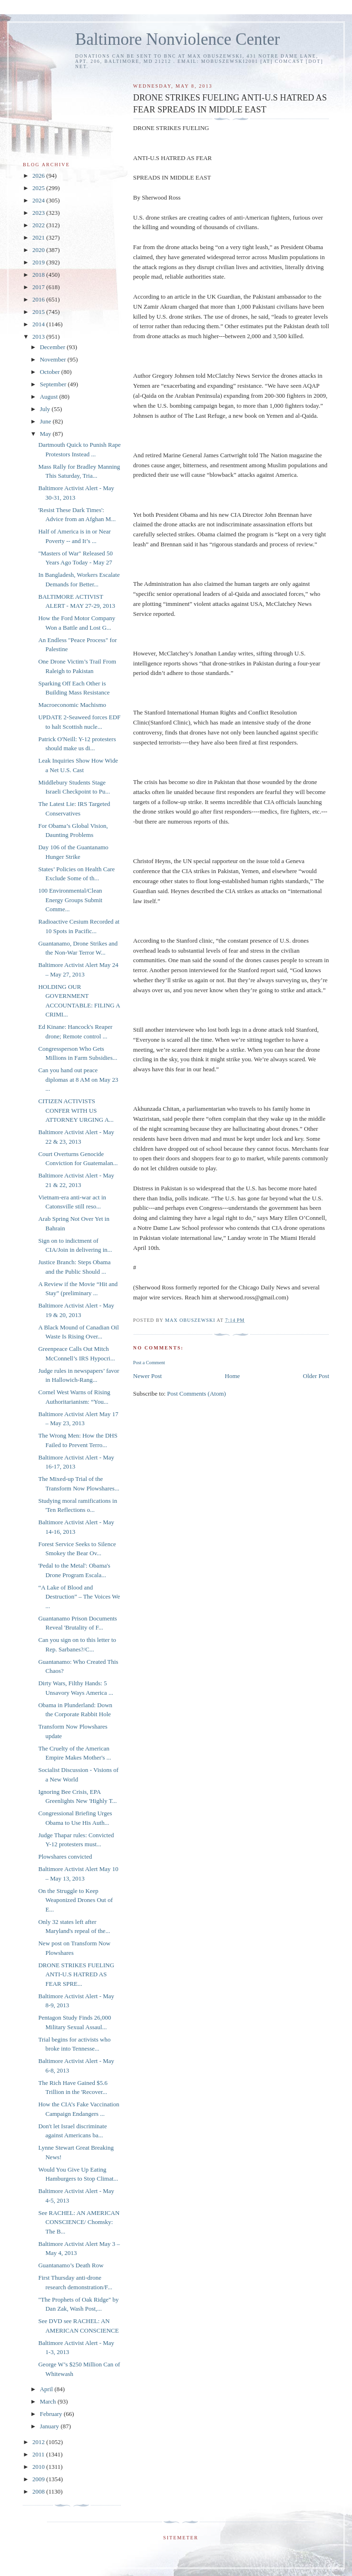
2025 (39, 187)
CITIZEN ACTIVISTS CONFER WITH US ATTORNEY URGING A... (75, 1110)
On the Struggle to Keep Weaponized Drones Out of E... (75, 1900)
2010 (39, 2466)
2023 (39, 212)
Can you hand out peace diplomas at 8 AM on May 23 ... (78, 1079)
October (50, 371)
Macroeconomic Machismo (72, 704)
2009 (39, 2479)
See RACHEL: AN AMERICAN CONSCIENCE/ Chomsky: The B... (78, 2222)
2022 (39, 225)
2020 (39, 249)
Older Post (316, 1375)
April (47, 2389)
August (49, 396)
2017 (39, 287)
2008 (39, 2491)
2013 (39, 336)
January (50, 2426)
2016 (39, 299)
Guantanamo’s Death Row (70, 2265)
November (54, 359)
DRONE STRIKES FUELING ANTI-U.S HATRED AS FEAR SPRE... (76, 1974)
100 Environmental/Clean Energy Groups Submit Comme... (70, 900)
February (52, 2413)
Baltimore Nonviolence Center (177, 39)
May (46, 433)
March (49, 2401)
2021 (39, 237)
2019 (39, 262)
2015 (39, 311)
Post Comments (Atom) (196, 1393)
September (54, 384)
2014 (39, 324)
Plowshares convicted (65, 1856)
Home (232, 1375)
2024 (39, 200)
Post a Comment (149, 1362)
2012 (39, 2441)
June (46, 421)
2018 (39, 274)
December (53, 347)
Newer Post (147, 1375)
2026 (39, 175)
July (46, 409)
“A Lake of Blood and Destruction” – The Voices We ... (79, 1597)
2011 (39, 2454)
